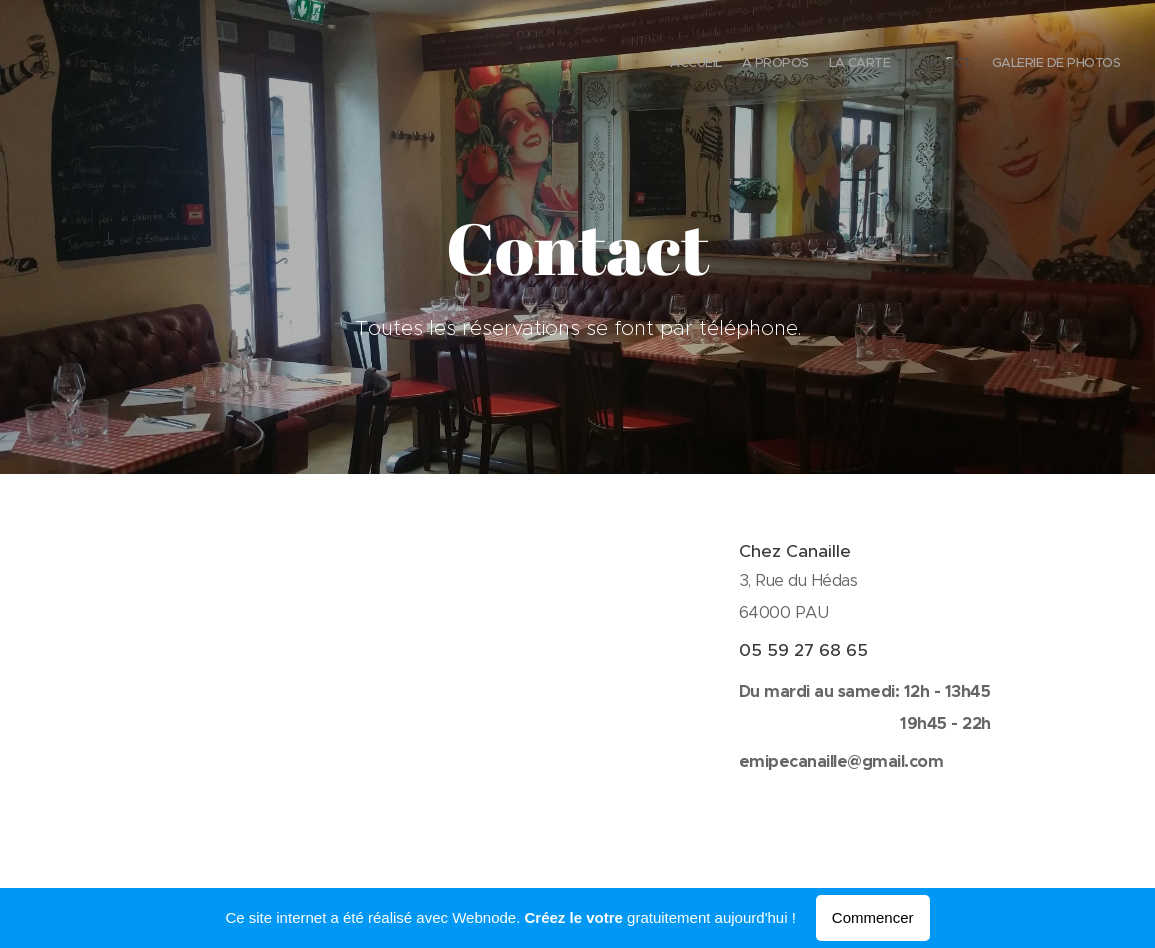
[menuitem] (1042, 65)
